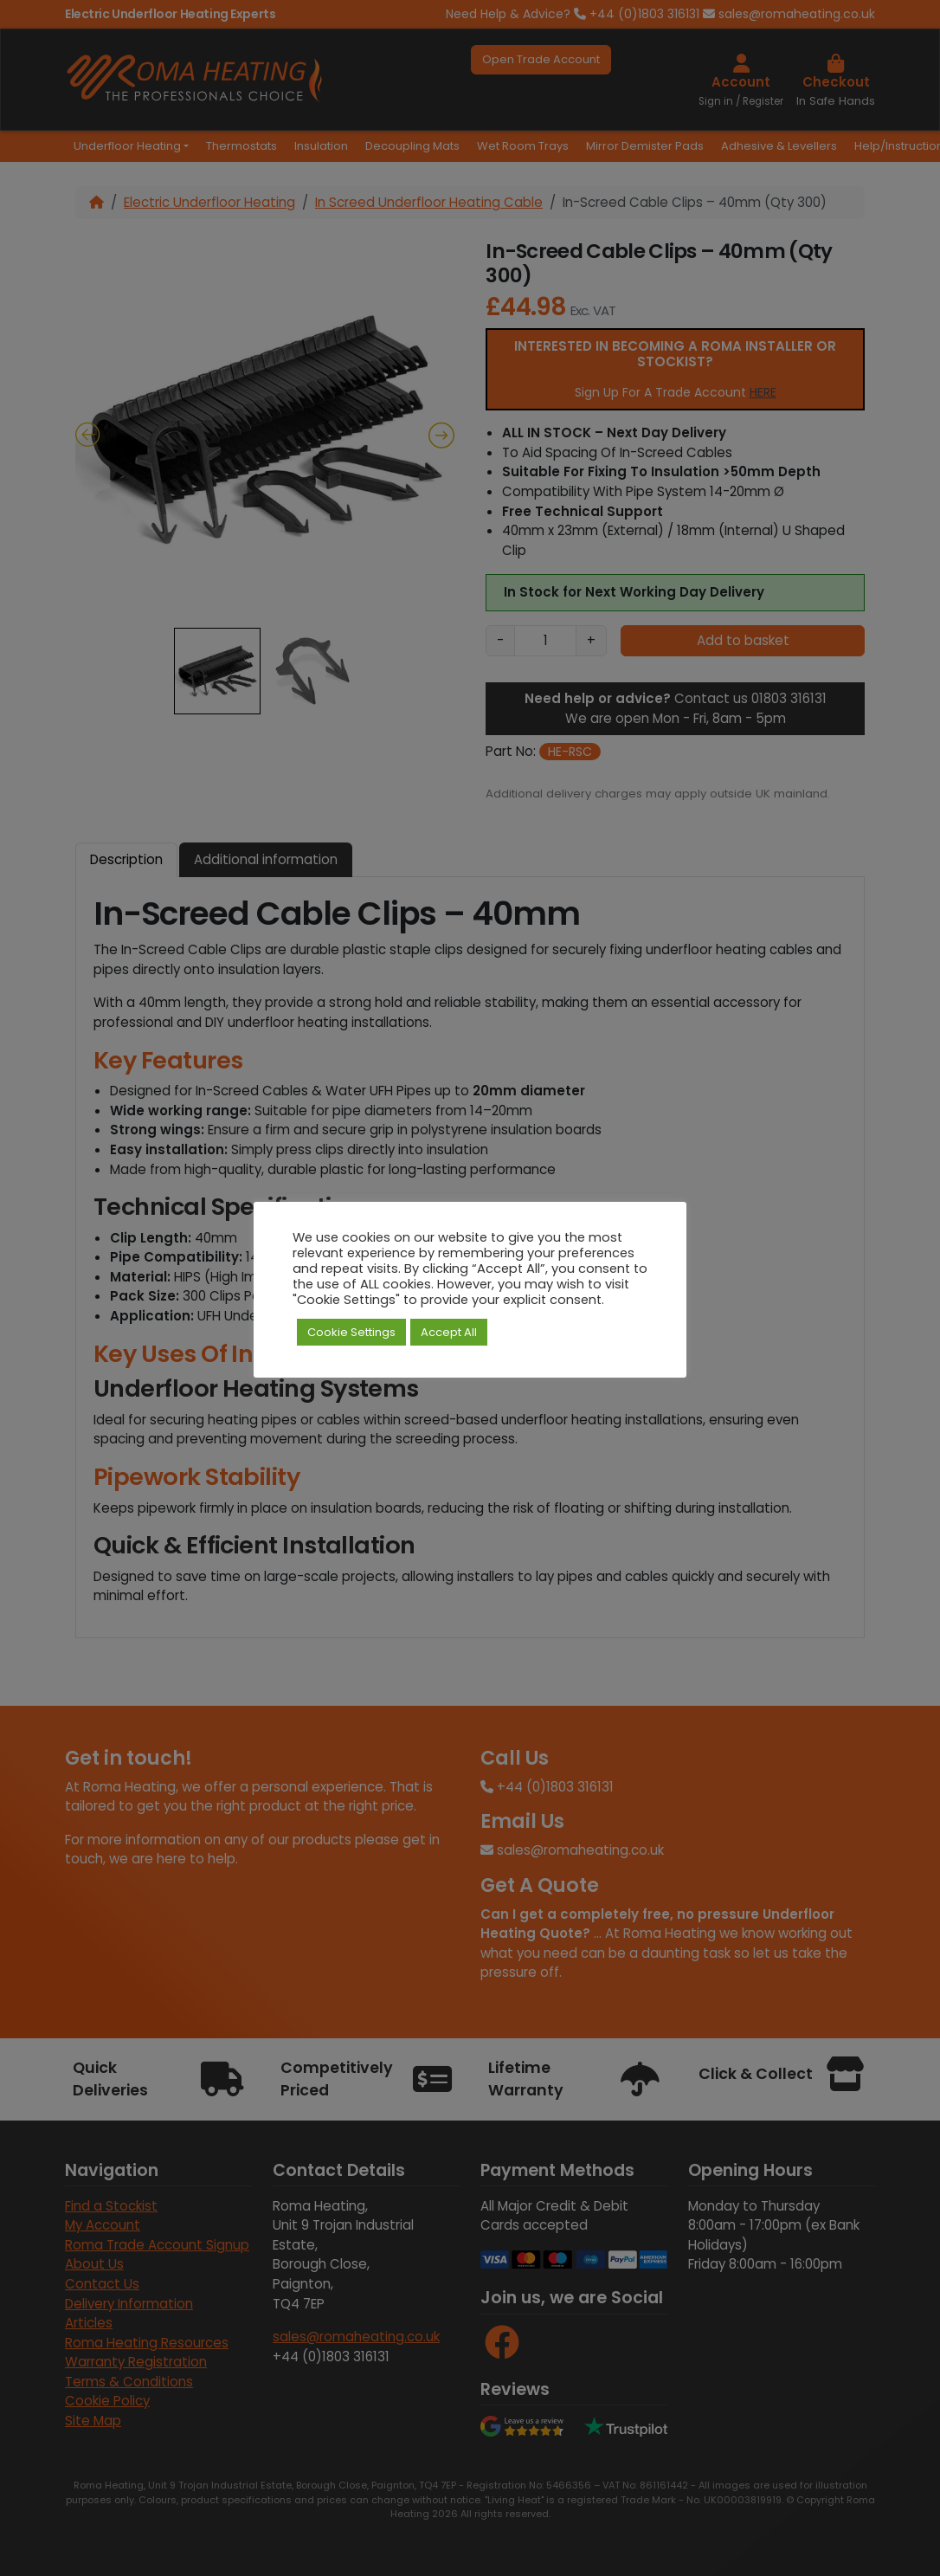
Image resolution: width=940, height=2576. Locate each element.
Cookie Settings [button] (351, 1332)
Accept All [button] (449, 1332)
